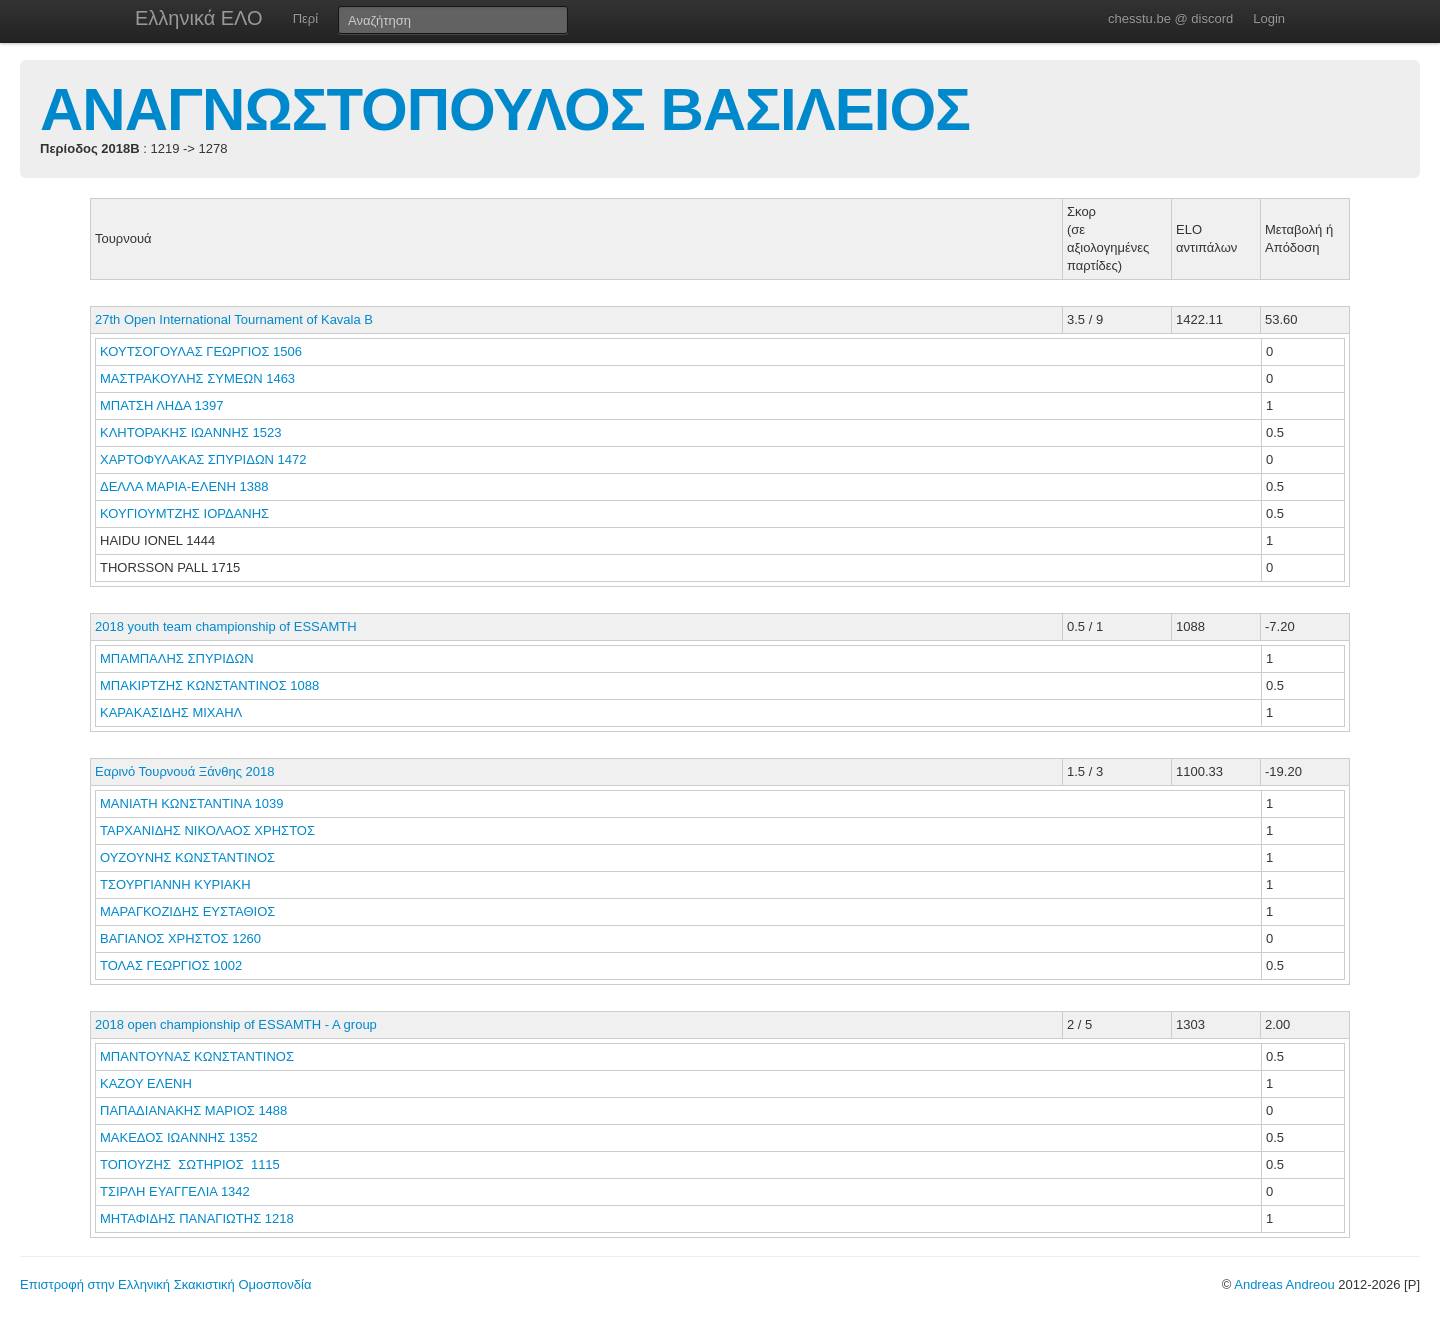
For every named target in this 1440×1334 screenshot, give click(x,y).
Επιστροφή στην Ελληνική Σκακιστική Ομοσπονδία (165, 1284)
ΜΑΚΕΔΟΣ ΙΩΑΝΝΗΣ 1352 (179, 1137)
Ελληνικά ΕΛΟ (199, 18)
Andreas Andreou (1284, 1284)
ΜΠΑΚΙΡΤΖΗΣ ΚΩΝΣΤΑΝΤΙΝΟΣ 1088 (209, 685)
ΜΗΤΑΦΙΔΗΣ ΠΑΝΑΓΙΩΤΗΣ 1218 (197, 1218)
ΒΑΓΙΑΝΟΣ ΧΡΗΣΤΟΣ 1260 (180, 938)
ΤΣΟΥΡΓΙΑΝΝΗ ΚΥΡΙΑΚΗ (177, 884)
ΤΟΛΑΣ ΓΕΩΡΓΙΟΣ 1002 (171, 965)
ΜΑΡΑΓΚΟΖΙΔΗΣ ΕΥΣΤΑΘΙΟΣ (189, 911)
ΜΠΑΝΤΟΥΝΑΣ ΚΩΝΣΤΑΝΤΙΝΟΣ (199, 1056)
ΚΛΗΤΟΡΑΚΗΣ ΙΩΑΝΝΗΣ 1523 (190, 432)
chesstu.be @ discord (1170, 18)
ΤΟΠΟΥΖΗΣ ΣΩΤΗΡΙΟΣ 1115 (190, 1164)
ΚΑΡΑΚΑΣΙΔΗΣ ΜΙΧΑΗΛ (172, 712)
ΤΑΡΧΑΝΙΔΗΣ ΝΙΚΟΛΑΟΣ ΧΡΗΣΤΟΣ (209, 830)
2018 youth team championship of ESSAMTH (226, 626)
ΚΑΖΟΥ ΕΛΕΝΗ (147, 1083)
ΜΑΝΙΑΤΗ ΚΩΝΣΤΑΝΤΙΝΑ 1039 (191, 803)
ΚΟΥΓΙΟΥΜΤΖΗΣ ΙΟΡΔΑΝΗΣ (186, 513)
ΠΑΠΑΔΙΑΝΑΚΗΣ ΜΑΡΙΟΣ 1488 (193, 1110)
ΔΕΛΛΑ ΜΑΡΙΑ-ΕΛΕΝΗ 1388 (184, 486)
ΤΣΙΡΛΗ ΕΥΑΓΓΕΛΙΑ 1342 (175, 1191)
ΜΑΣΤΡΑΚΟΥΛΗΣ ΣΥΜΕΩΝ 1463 (197, 378)
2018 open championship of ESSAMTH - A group (236, 1024)
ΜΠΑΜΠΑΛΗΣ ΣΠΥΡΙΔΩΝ (178, 658)
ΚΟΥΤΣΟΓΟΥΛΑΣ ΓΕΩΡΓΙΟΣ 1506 (201, 351)
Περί (305, 18)
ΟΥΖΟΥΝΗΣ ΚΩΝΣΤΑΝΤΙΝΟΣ (189, 857)
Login (1269, 18)
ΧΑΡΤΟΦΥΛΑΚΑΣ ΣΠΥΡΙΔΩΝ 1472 (203, 459)
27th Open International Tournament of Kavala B (234, 319)
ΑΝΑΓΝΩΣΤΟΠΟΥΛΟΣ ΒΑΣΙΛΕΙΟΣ (505, 109)
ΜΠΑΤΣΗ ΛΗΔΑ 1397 (161, 405)
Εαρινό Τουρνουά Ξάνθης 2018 (185, 771)
